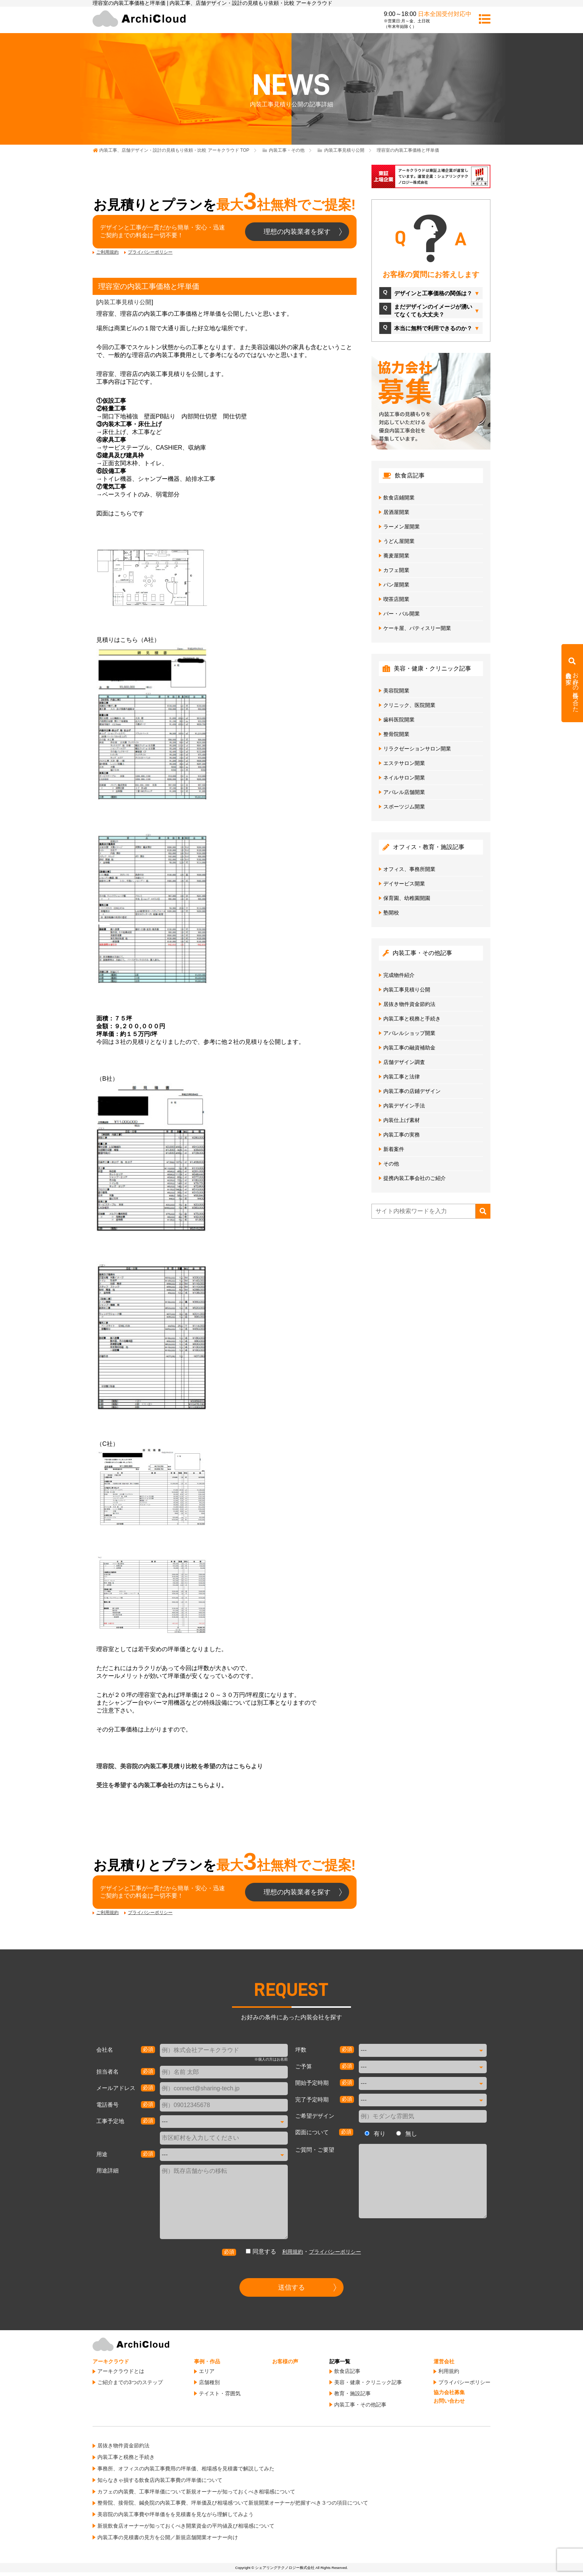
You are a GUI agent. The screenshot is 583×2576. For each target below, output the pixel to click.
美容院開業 (396, 690)
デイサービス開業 (404, 883)
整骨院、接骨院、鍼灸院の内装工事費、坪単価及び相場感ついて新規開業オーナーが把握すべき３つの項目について (232, 2503)
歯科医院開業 (399, 719)
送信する (291, 2287)
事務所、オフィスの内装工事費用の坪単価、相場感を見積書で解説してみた (185, 2469)
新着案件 (393, 1149)
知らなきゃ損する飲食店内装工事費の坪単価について (159, 2480)
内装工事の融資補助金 (409, 1047)
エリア (207, 2371)
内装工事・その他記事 (360, 2405)
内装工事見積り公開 (124, 302)
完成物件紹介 (399, 975)
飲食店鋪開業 (399, 497)
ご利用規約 (107, 252)
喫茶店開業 (396, 599)
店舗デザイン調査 (404, 1062)
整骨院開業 (396, 734)
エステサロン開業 (404, 763)
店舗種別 (209, 2382)
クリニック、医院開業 (409, 705)
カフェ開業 (396, 570)
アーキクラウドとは (120, 2371)
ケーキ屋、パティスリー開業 (417, 628)
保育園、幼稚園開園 (406, 898)
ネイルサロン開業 (404, 777)
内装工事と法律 (401, 1076)
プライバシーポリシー (150, 252)
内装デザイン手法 (404, 1105)
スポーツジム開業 (404, 806)
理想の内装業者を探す (297, 231)
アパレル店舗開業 (404, 792)
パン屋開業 (396, 584)
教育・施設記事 (352, 2393)
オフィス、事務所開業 (409, 869)
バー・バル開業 (401, 613)
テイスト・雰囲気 (220, 2393)
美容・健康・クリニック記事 (368, 2382)
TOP (174, 150)
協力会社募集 (449, 2392)
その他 (391, 1163)
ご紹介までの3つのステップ (130, 2382)
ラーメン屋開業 (401, 526)
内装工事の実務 (401, 1134)
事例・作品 (207, 2361)
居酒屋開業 (396, 512)
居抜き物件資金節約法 (409, 1004)
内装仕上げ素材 (401, 1120)
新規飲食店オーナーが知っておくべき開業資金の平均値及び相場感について (185, 2526)
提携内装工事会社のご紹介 (414, 1178)
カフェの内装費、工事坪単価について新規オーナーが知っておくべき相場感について (196, 2492)
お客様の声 (285, 2361)
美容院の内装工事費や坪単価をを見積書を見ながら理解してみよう (175, 2514)
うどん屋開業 (399, 541)
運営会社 (444, 2361)
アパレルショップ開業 (409, 1033)
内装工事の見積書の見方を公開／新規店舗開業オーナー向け (167, 2537)
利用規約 (292, 2252)
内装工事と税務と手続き (412, 1018)
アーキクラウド (111, 2361)
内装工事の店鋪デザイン (412, 1091)
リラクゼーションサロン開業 (417, 748)
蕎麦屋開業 (396, 555)
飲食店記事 (347, 2371)
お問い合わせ (449, 2401)
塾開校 (391, 912)
